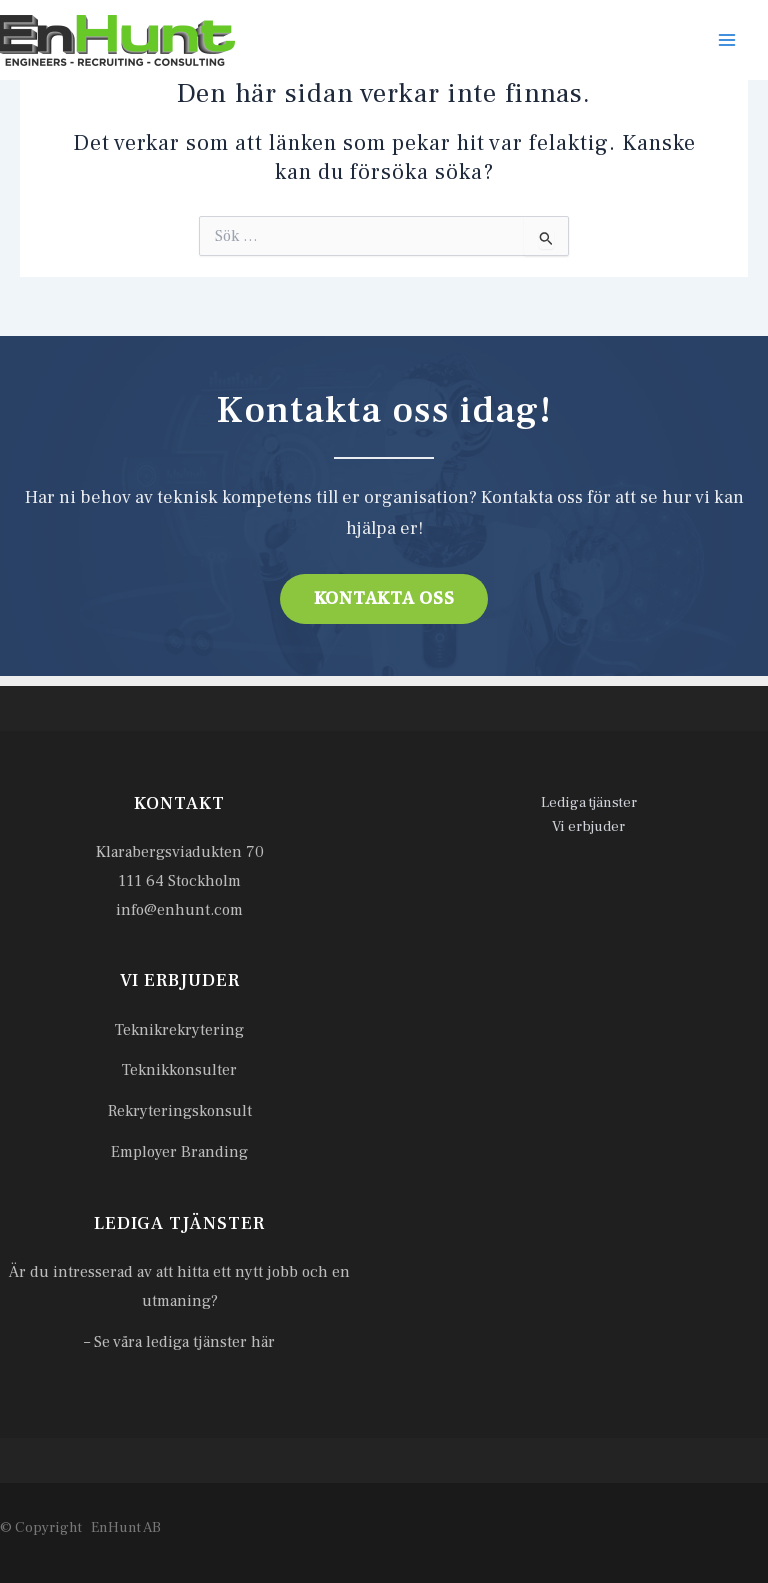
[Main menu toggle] (727, 40)
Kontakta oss (384, 598)
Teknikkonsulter (179, 1070)
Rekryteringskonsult (180, 1111)
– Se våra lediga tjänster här (179, 1342)
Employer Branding (179, 1152)
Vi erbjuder (588, 826)
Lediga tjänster (589, 802)
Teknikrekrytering (179, 1030)
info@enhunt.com (179, 910)
